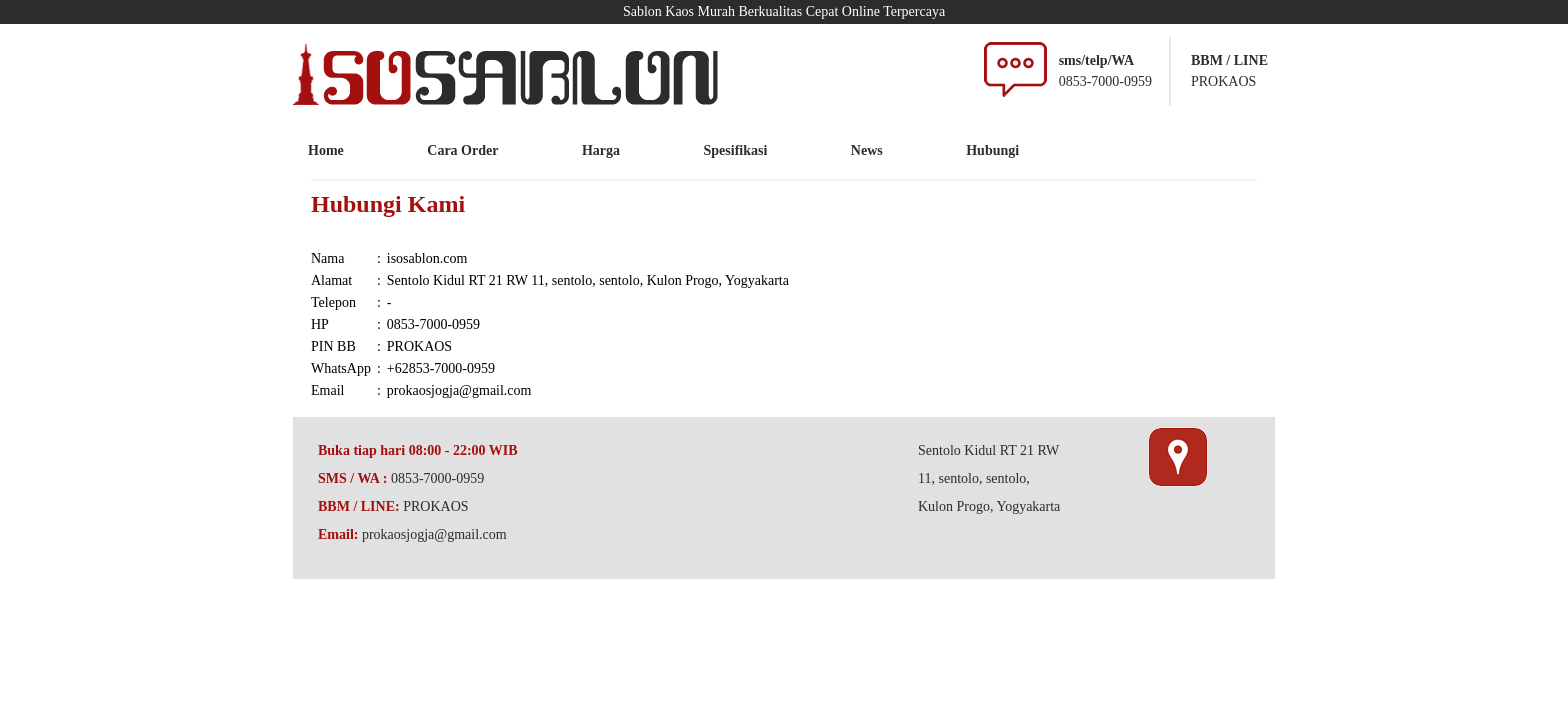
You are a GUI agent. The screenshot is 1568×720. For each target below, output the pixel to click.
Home (326, 150)
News (867, 150)
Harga (601, 150)
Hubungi (992, 150)
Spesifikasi (736, 150)
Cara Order (462, 150)
